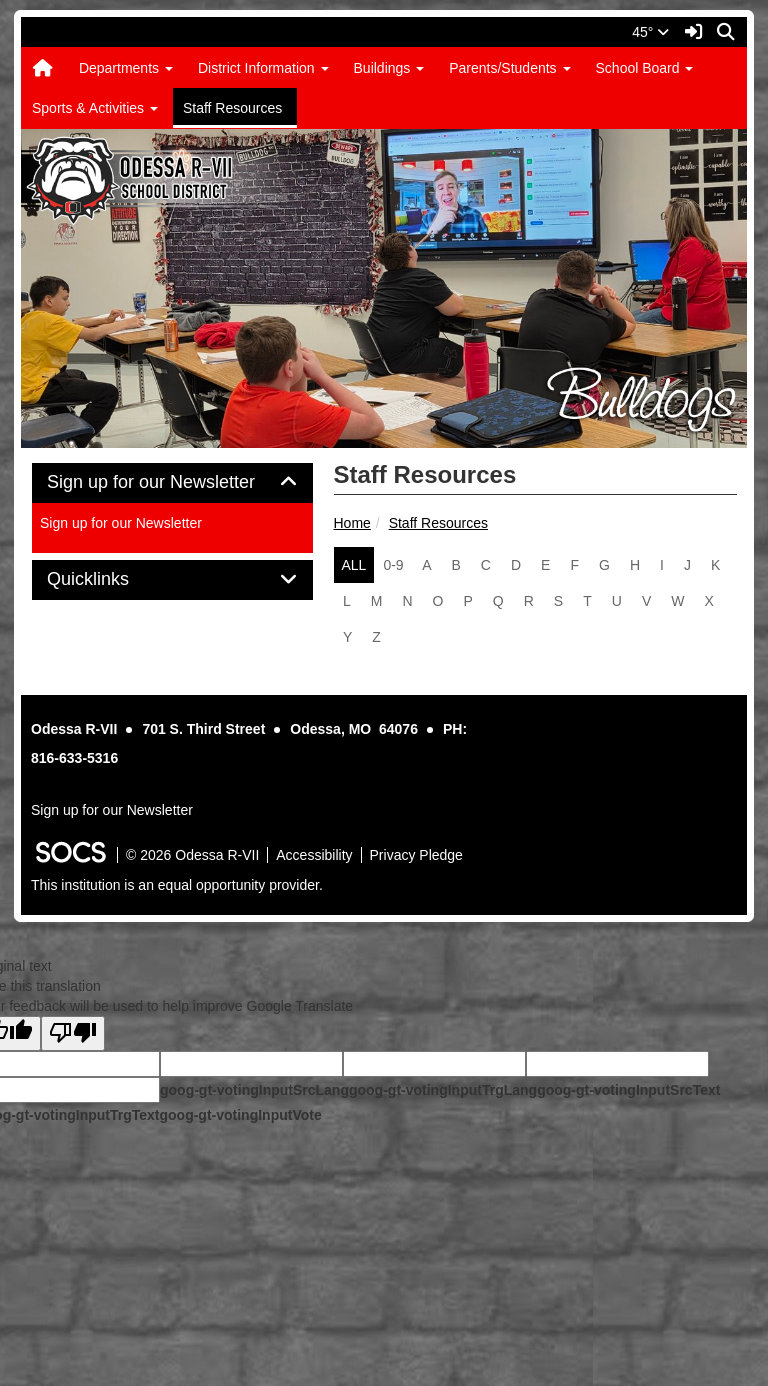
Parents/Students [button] (509, 68)
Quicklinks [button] (110, 579)
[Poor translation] (73, 1033)
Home (352, 523)
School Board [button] (645, 68)
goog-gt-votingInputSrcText (628, 1090)
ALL (354, 565)
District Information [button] (263, 68)
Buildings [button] (389, 68)
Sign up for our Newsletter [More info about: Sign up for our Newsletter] (121, 523)
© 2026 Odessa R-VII (192, 855)
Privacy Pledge (416, 855)
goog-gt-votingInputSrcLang (254, 1090)
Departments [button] (126, 68)
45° (650, 32)
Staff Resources (232, 108)
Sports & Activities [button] (95, 108)
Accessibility (314, 855)
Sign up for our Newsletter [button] (172, 482)
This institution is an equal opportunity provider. (177, 885)
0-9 (393, 565)
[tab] (172, 483)
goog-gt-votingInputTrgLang (443, 1090)
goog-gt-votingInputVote (240, 1115)
